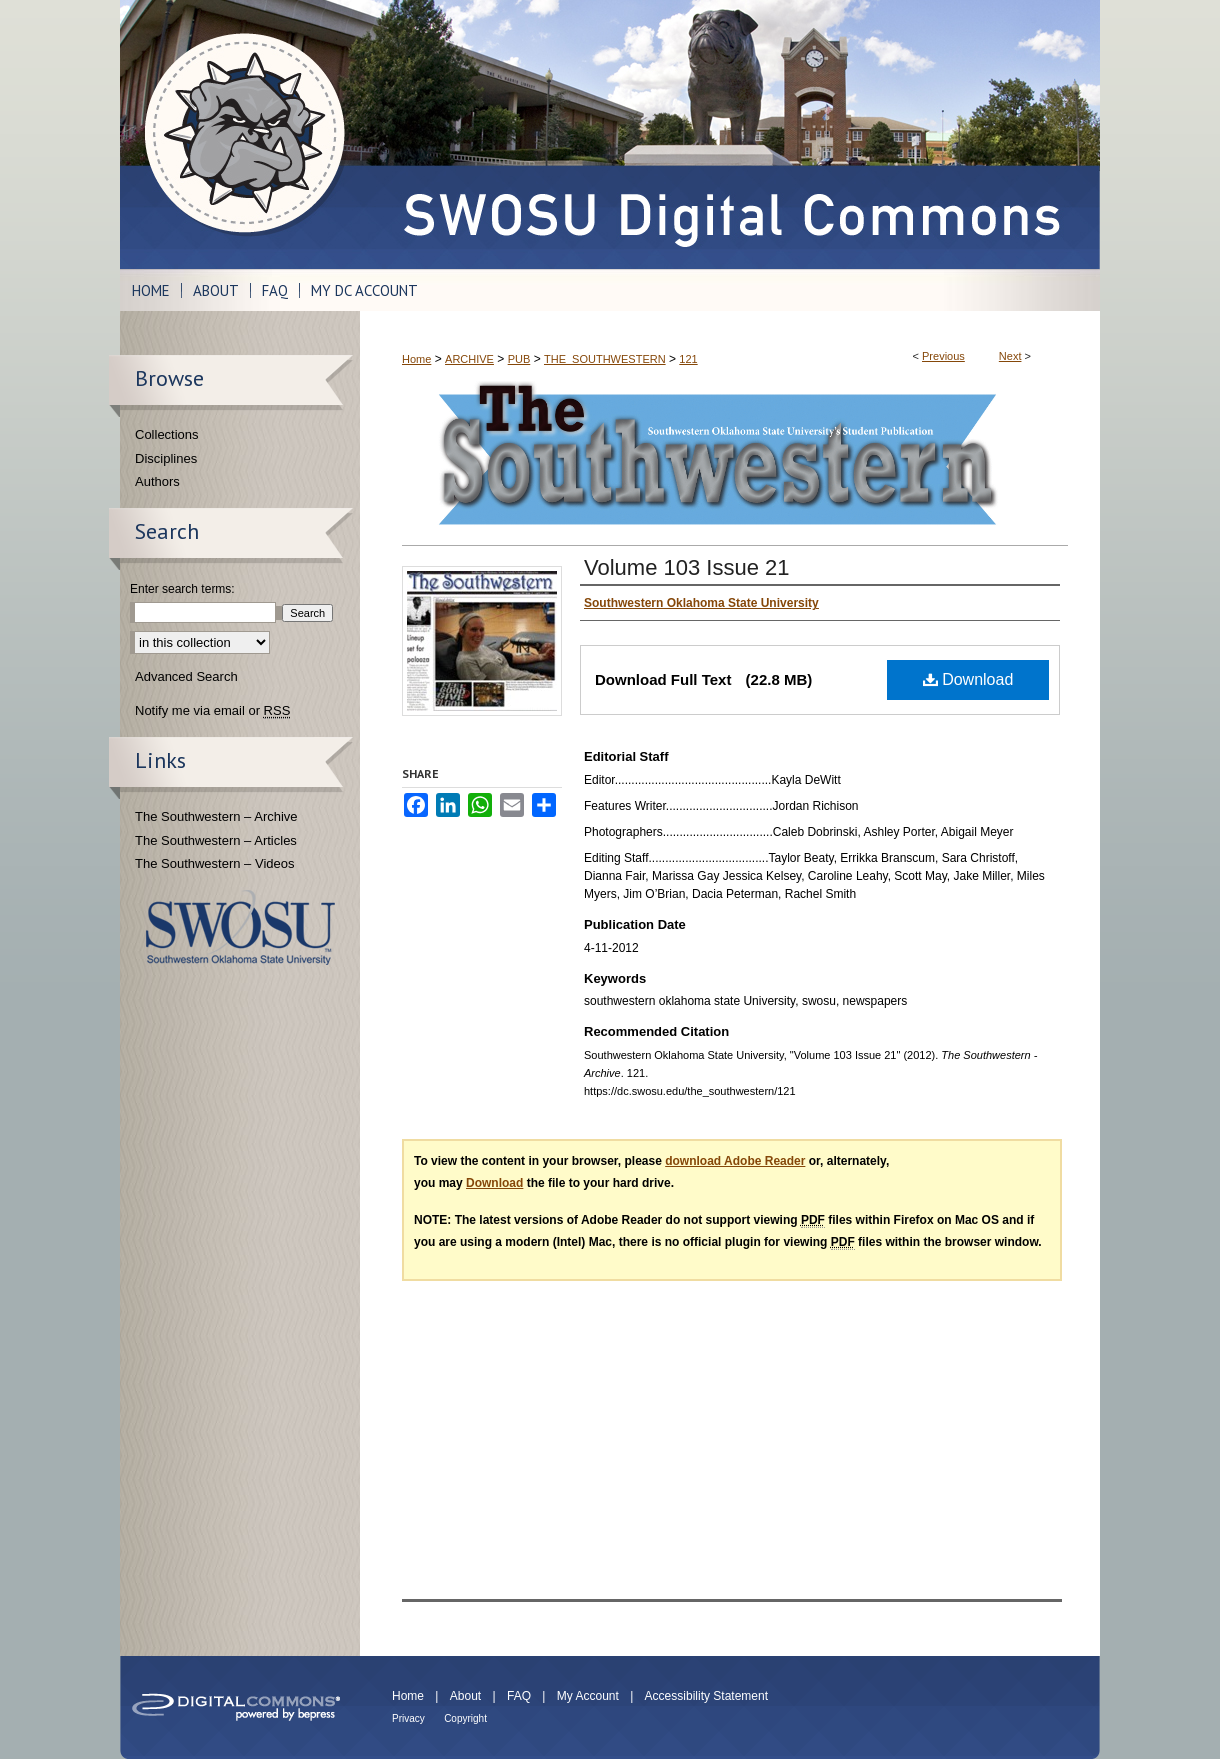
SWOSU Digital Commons (730, 134)
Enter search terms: (182, 589)
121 (688, 359)
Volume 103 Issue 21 (686, 567)
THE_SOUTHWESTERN (605, 359)
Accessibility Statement (706, 1696)
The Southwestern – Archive (216, 816)
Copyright (465, 1718)
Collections (167, 434)
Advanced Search (186, 676)
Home (416, 359)
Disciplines (166, 458)
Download (968, 679)
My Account (588, 1696)
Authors (157, 481)
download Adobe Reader (735, 1161)
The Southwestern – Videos (214, 863)
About (465, 1696)
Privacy (408, 1718)
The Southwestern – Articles (216, 840)
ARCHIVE (469, 359)
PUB (519, 359)
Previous (943, 356)
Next (1010, 356)
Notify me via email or (212, 711)
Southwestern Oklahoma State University (240, 927)
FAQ (519, 1696)
